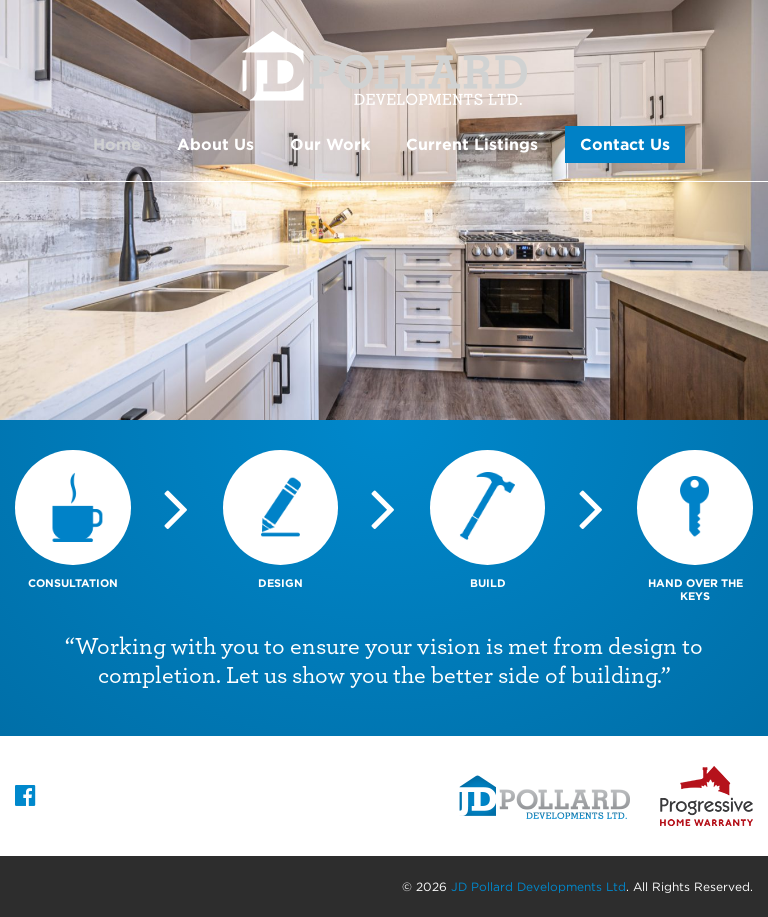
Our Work (330, 144)
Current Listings (472, 144)
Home (117, 144)
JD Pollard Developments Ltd (538, 886)
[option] (384, 210)
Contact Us (625, 144)
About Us (215, 144)
